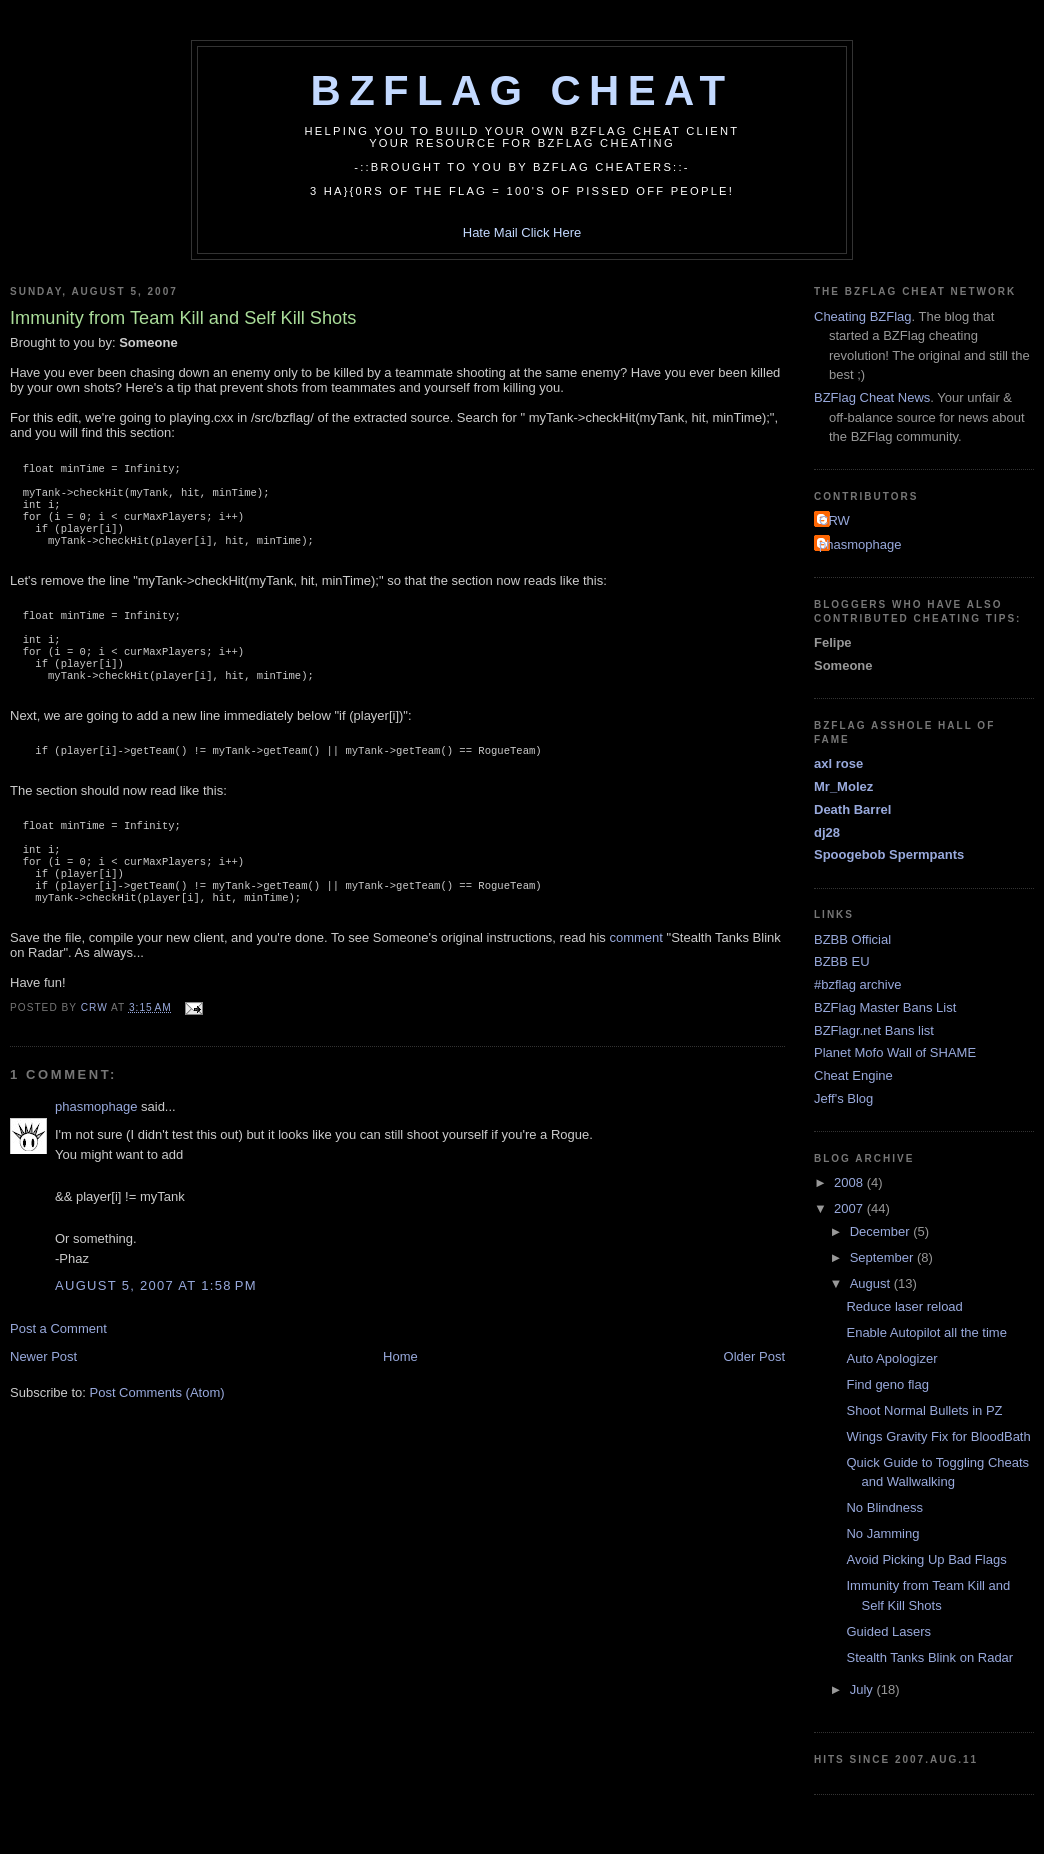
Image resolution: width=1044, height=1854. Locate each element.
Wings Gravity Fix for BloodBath (938, 1436)
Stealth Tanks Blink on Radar (929, 1657)
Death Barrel (852, 809)
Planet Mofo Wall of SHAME (895, 1052)
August (872, 1283)
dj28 (827, 832)
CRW (834, 520)
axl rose (838, 763)
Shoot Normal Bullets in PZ (924, 1410)
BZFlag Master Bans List (885, 1007)
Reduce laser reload (904, 1306)
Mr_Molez (843, 786)
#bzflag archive (857, 984)
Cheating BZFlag (863, 316)
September (883, 1257)
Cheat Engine (853, 1075)
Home (400, 1406)
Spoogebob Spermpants (889, 854)
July (863, 1689)
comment (635, 987)
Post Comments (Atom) (157, 1442)
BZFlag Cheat (522, 90)
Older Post (754, 1406)
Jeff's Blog (843, 1098)
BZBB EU (842, 961)
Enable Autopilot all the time (926, 1332)
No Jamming (882, 1533)
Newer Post (43, 1406)
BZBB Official (852, 939)
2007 (850, 1208)
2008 (850, 1182)
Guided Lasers (888, 1631)
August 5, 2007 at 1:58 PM (156, 1335)
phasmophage (96, 1156)
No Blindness (884, 1507)
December (882, 1231)
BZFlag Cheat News (872, 397)
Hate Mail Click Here (522, 232)
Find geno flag (887, 1384)
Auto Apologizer (891, 1358)
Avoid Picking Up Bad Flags (926, 1559)
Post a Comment (58, 1378)
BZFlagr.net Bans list (874, 1030)
